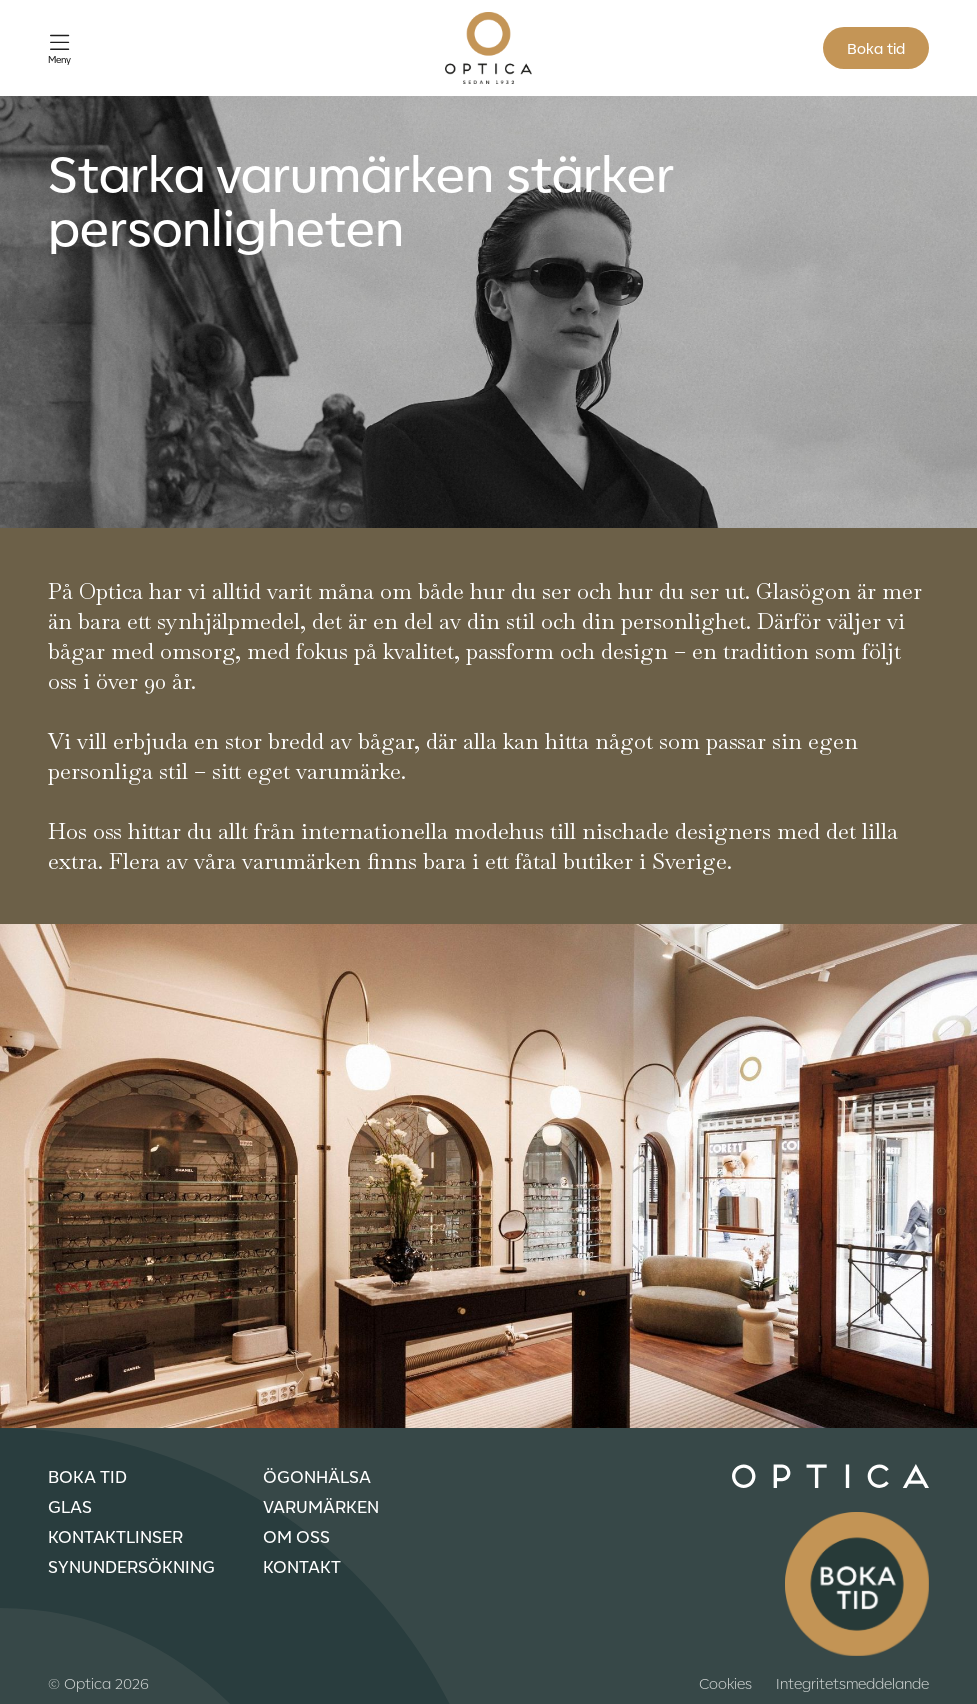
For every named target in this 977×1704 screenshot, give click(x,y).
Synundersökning (131, 1566)
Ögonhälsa (317, 1476)
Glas (70, 1506)
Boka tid (876, 48)
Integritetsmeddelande (852, 1683)
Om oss (296, 1536)
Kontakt (302, 1566)
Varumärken (321, 1506)
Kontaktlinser (115, 1536)
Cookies (725, 1683)
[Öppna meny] (59, 48)
